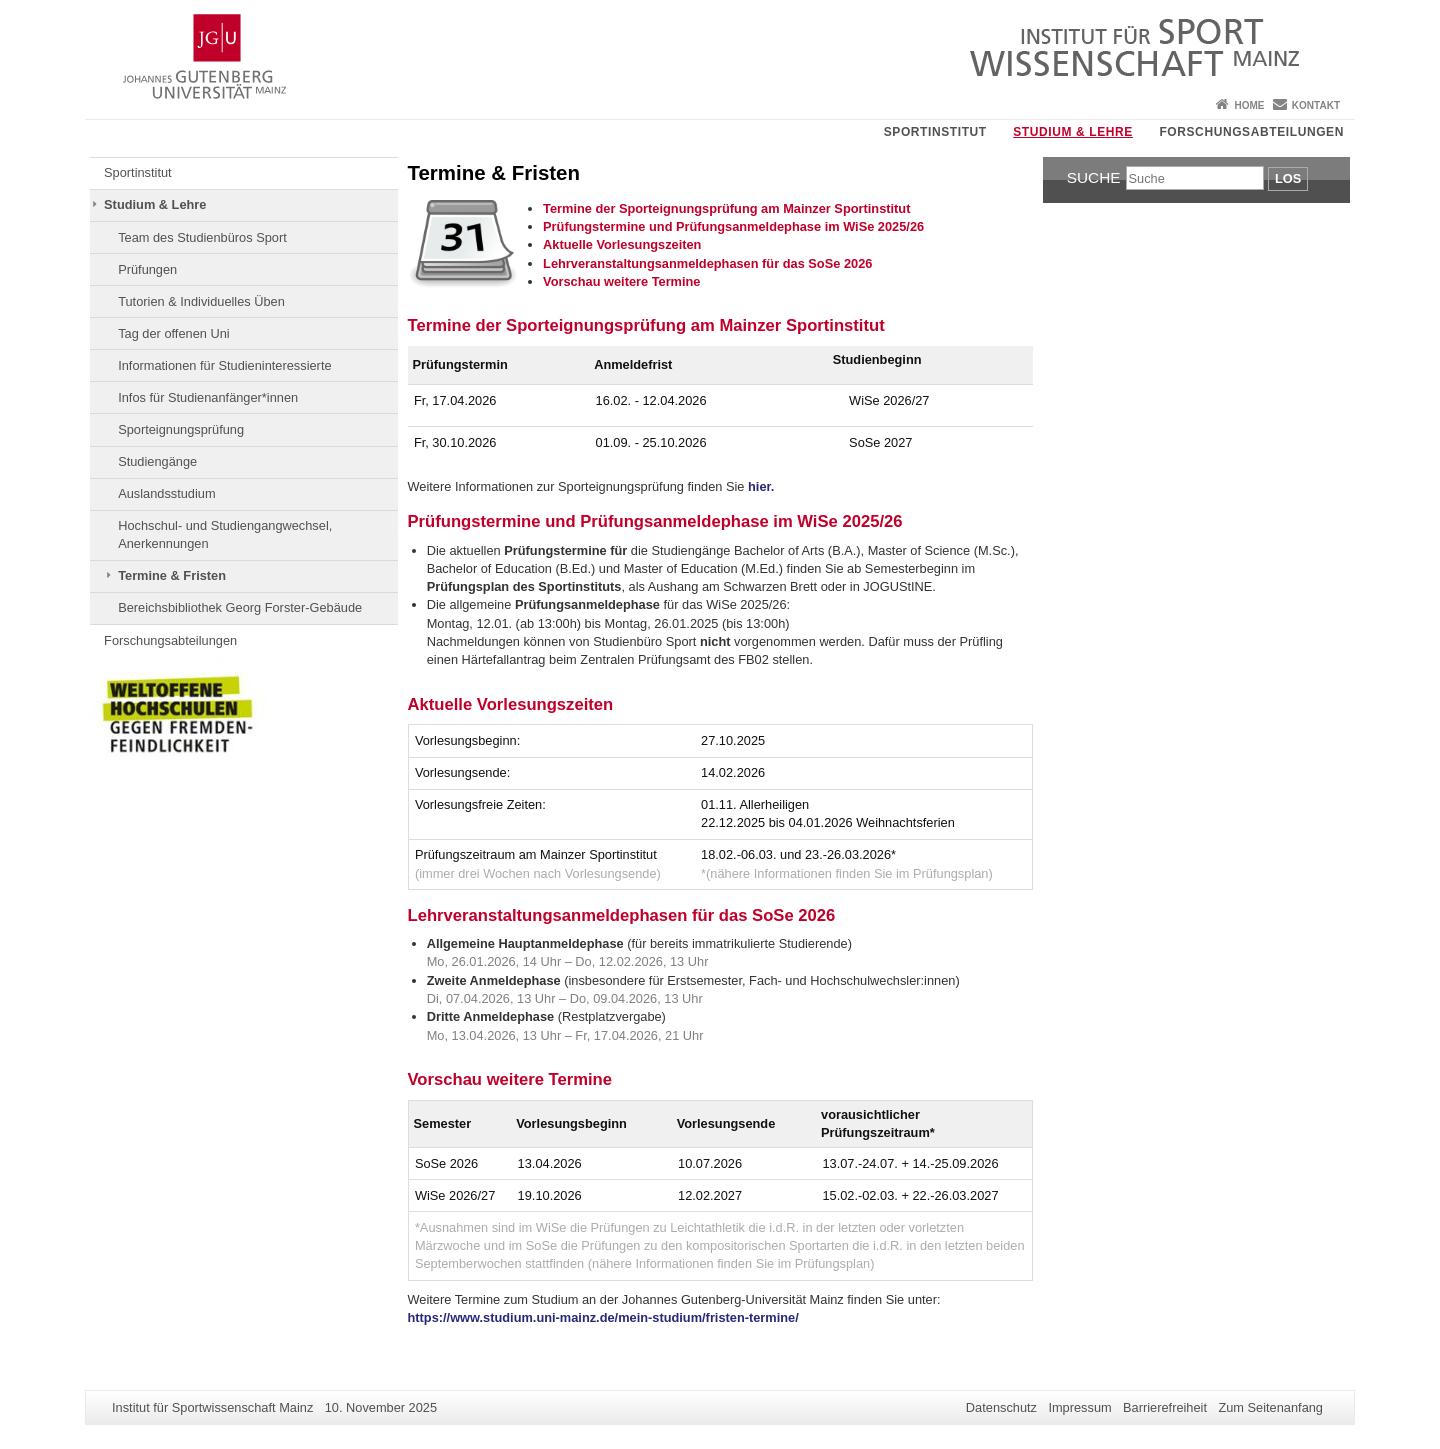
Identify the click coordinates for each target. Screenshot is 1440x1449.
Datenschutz (1001, 1407)
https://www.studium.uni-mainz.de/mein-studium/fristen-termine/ (603, 1317)
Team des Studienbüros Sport (202, 237)
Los (1288, 178)
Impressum (1079, 1407)
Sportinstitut (935, 132)
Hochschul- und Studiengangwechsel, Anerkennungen (225, 534)
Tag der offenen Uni (173, 333)
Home (1249, 105)
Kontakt (1316, 105)
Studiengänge (157, 461)
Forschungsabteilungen (1251, 132)
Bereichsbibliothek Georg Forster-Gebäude (240, 607)
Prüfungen (147, 269)
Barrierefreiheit (1165, 1407)
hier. (761, 486)
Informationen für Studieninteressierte (224, 365)
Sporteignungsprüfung (181, 429)
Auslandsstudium (166, 493)
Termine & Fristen (172, 575)
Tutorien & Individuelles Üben (201, 301)
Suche (1094, 177)
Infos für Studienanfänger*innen (208, 397)
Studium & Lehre (1073, 132)
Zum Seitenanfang (1270, 1407)
